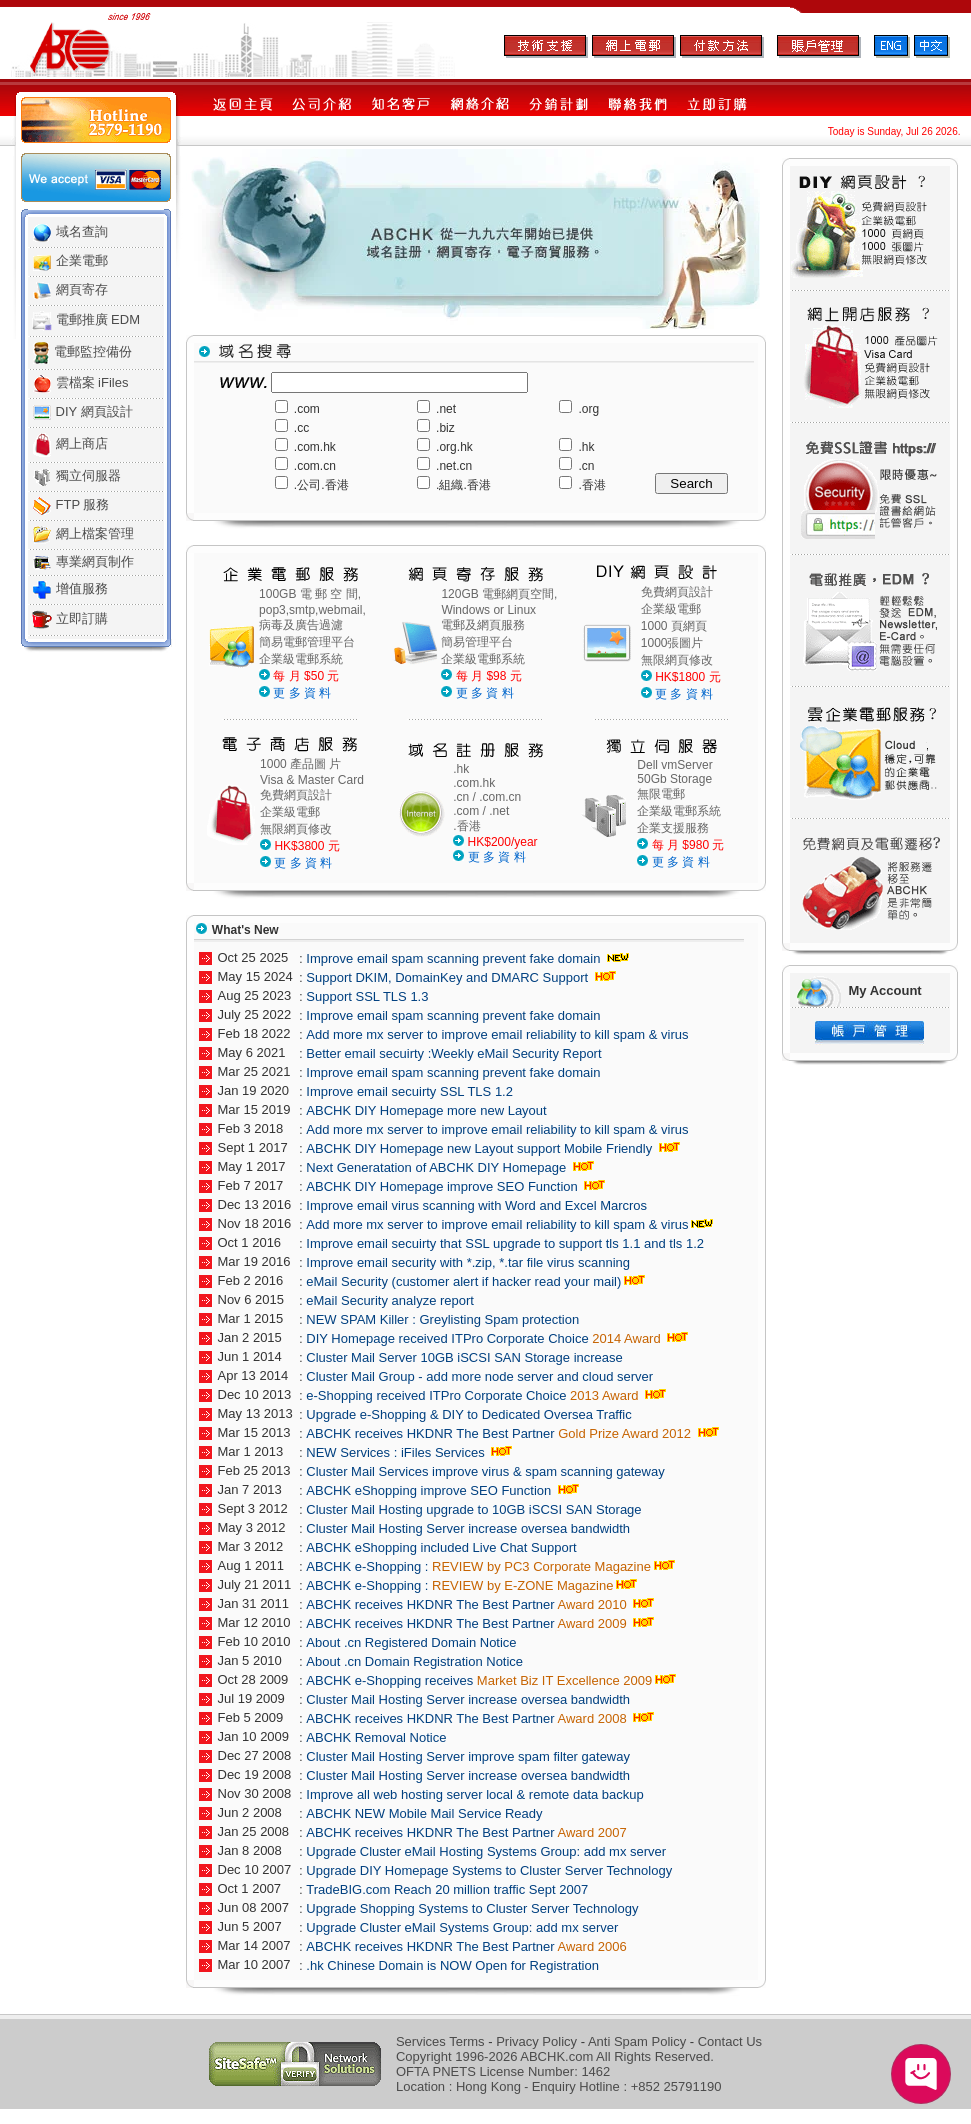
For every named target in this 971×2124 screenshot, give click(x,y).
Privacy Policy (536, 2041)
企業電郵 (82, 260)
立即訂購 (82, 618)
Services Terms (440, 2041)
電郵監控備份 (93, 351)
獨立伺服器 (88, 475)
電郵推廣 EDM (98, 319)
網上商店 (82, 443)
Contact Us (730, 2041)
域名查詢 (82, 231)
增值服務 (82, 588)
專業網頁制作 (95, 561)
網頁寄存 (82, 289)
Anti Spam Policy (637, 2041)
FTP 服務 (83, 504)
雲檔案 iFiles (92, 382)
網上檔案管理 (95, 533)
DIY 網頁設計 (94, 411)
